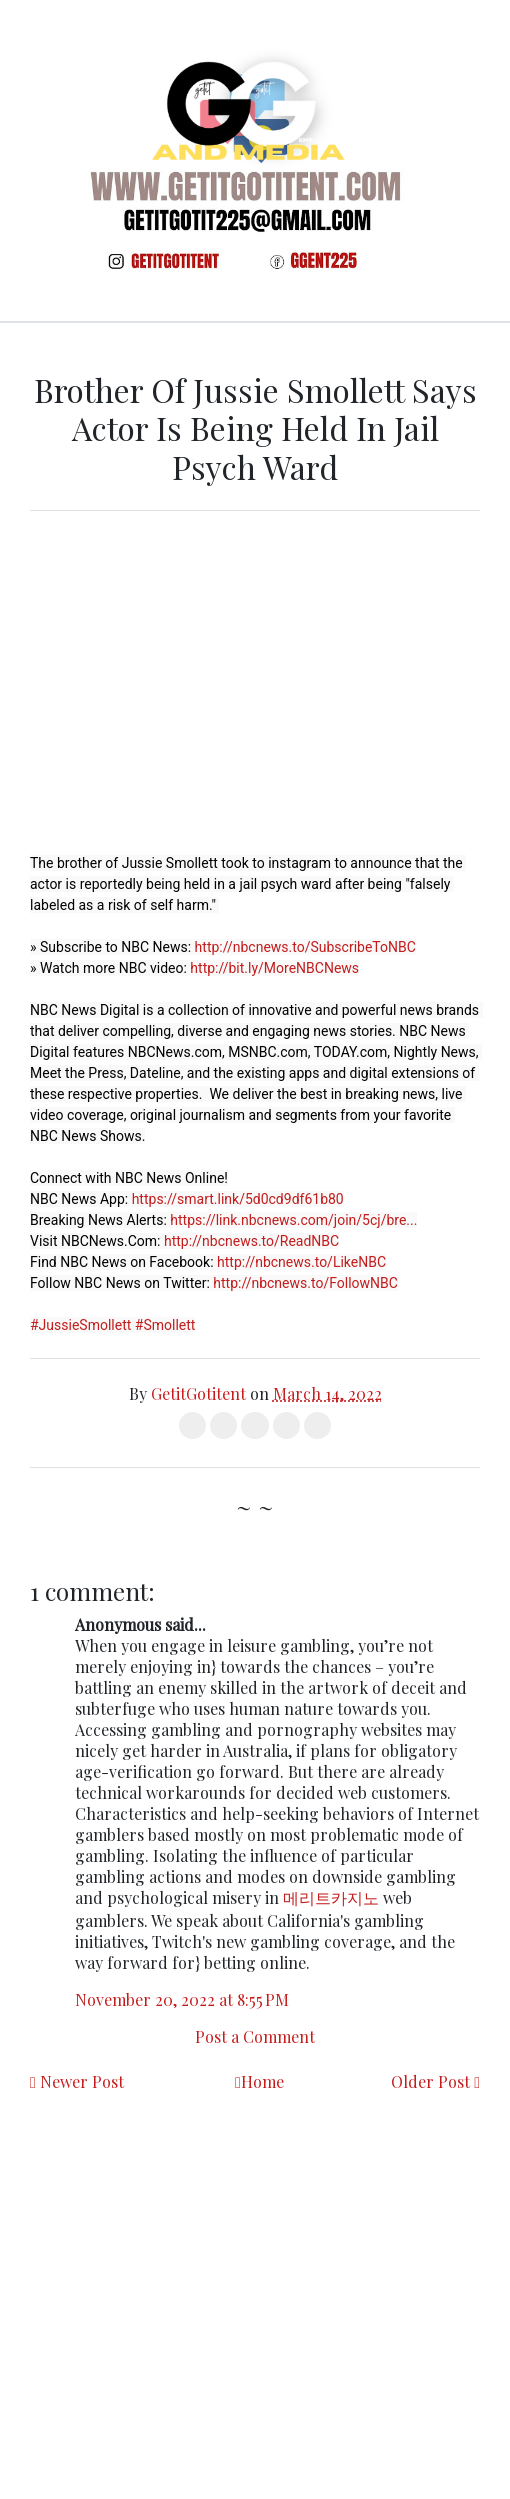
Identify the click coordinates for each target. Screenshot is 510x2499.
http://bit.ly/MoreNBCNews (274, 968)
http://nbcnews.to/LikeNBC (301, 1262)
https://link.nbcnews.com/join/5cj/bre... (293, 1220)
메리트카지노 (331, 1897)
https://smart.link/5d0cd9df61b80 (238, 1199)
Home (262, 2081)
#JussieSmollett (80, 1325)
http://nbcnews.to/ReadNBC (251, 1241)
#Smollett (165, 1325)
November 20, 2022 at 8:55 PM (182, 1999)
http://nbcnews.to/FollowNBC (305, 1283)
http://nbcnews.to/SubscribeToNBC (305, 947)
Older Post (430, 2081)
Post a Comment (255, 2036)
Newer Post (82, 2081)
